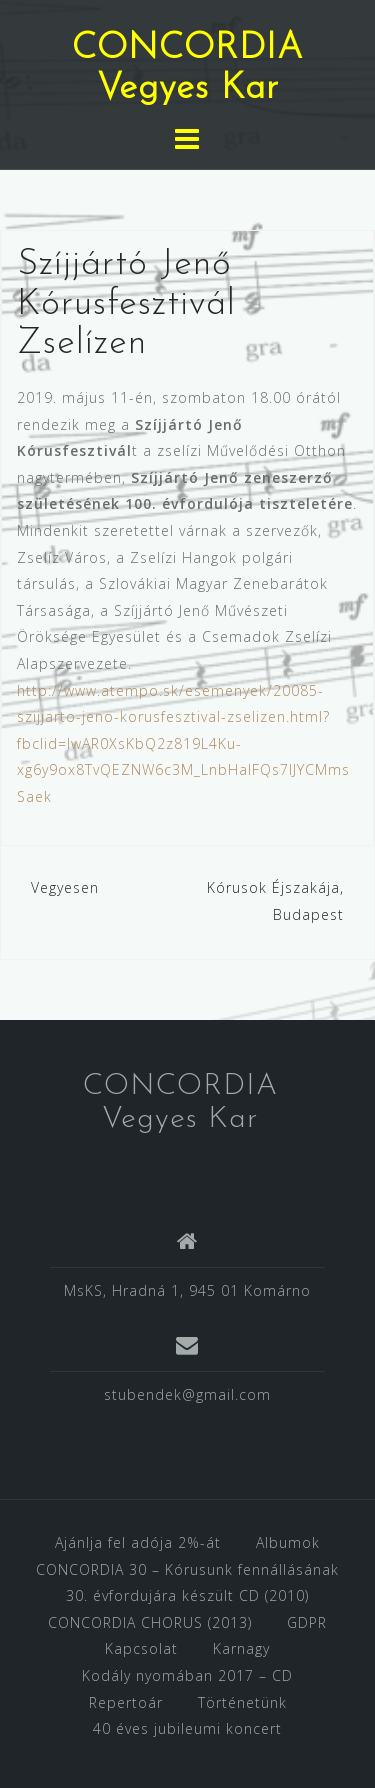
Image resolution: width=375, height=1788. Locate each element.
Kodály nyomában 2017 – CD (187, 1675)
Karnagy (241, 1648)
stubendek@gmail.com (187, 1394)
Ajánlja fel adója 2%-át (138, 1542)
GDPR (307, 1622)
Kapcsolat (141, 1648)
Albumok (288, 1542)
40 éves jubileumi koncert (187, 1728)
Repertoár (126, 1702)
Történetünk (242, 1702)
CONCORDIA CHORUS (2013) (150, 1622)
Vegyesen (65, 887)
